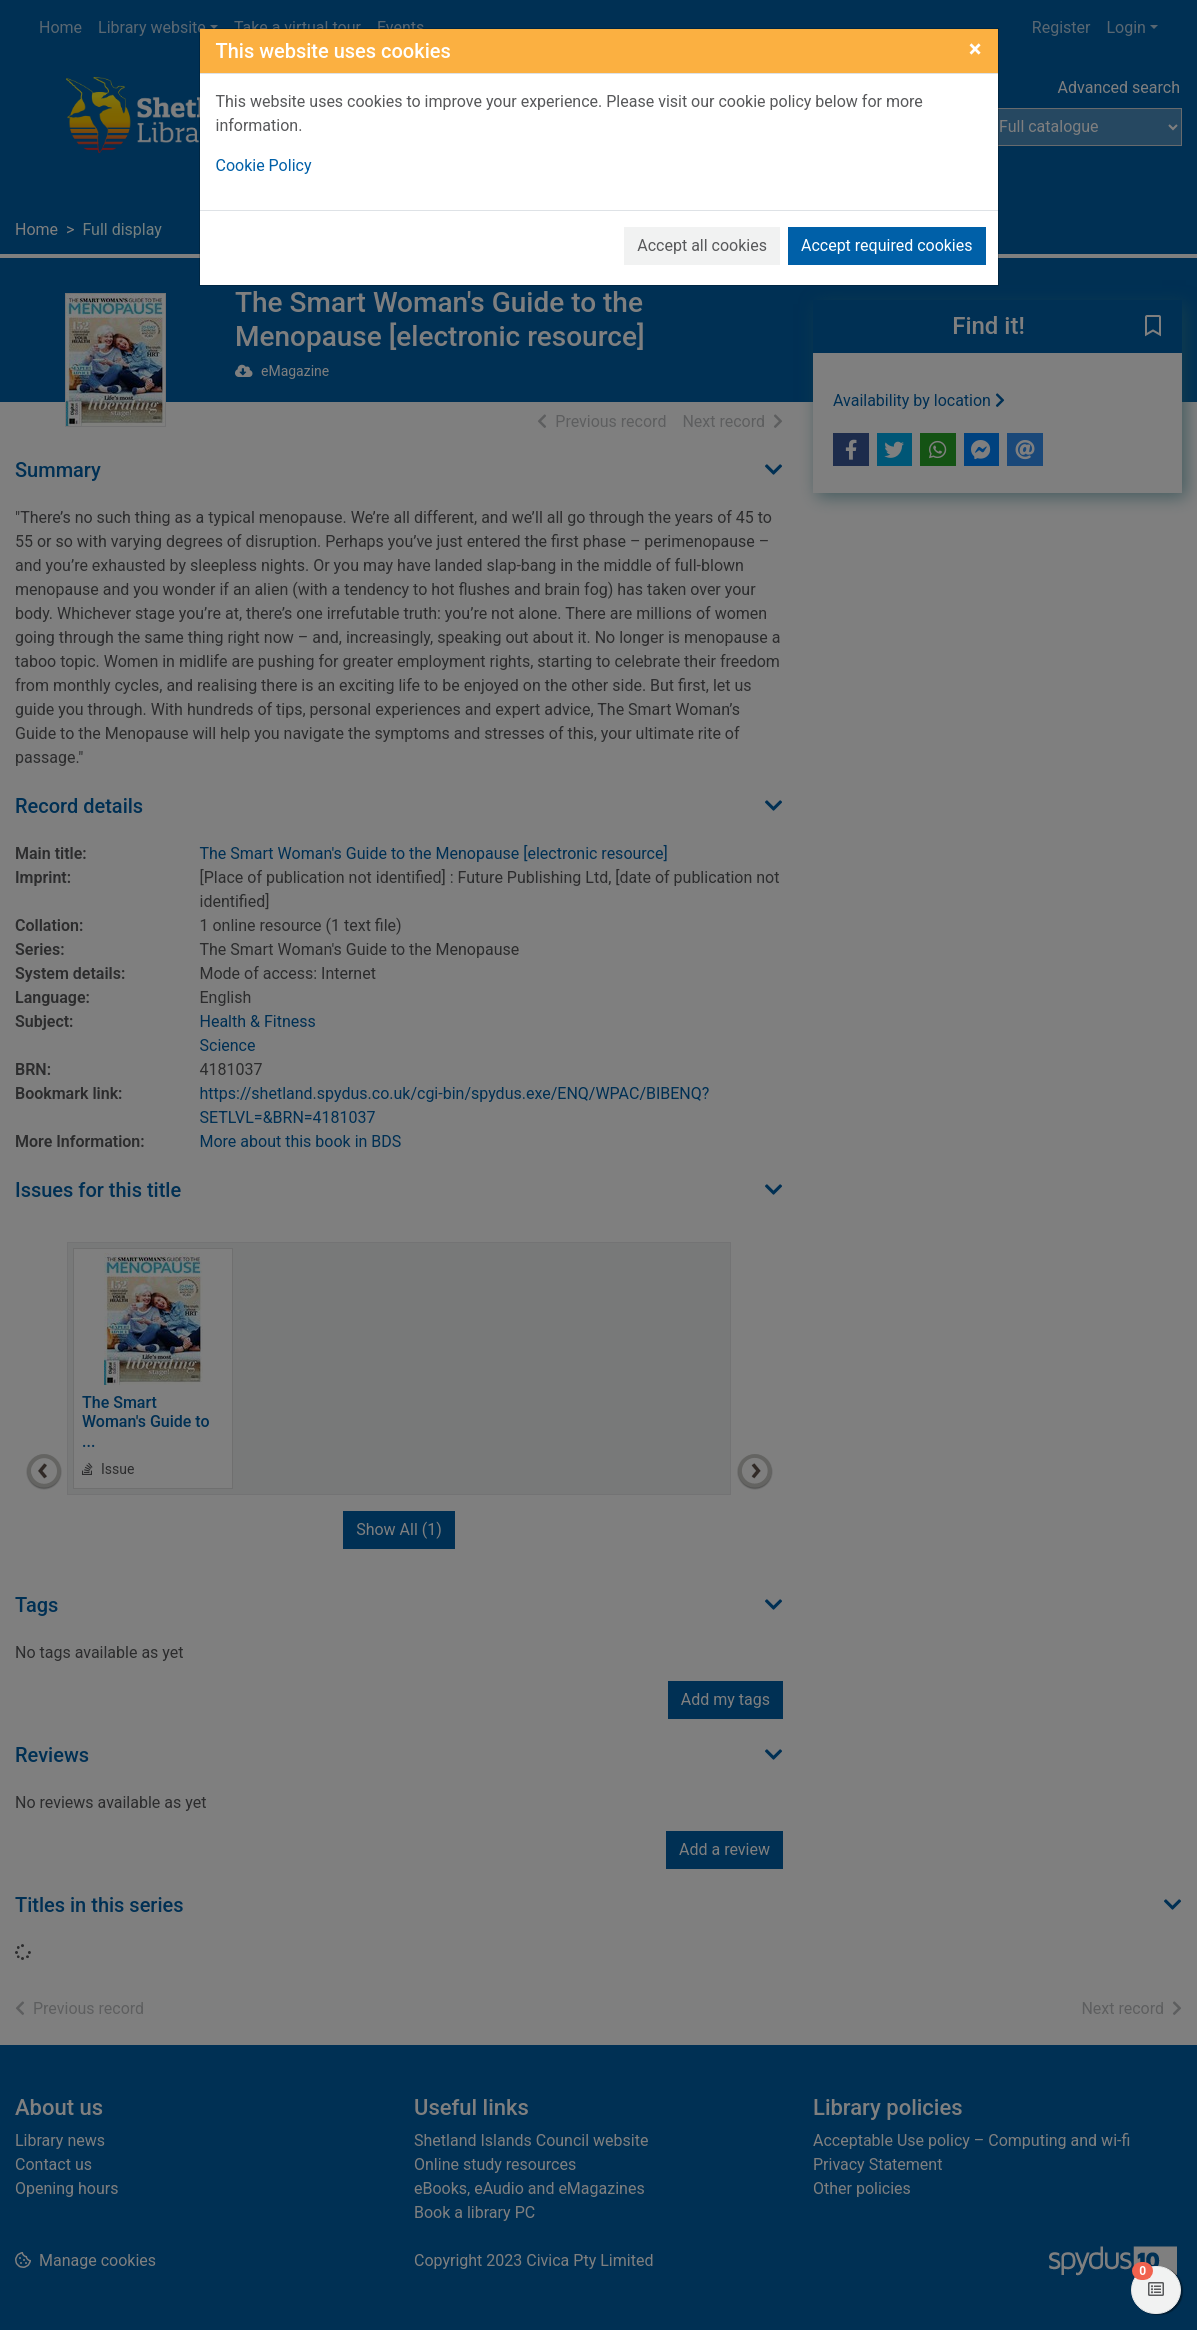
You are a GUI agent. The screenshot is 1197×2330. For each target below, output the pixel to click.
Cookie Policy (264, 165)
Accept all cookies (702, 245)
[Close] (975, 49)
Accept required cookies (887, 245)
